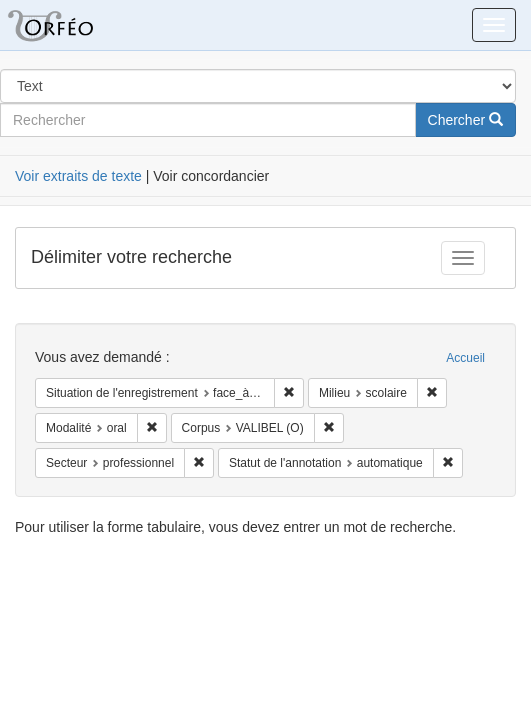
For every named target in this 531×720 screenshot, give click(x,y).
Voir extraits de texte (78, 176)
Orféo (75, 25)
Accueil (465, 358)
